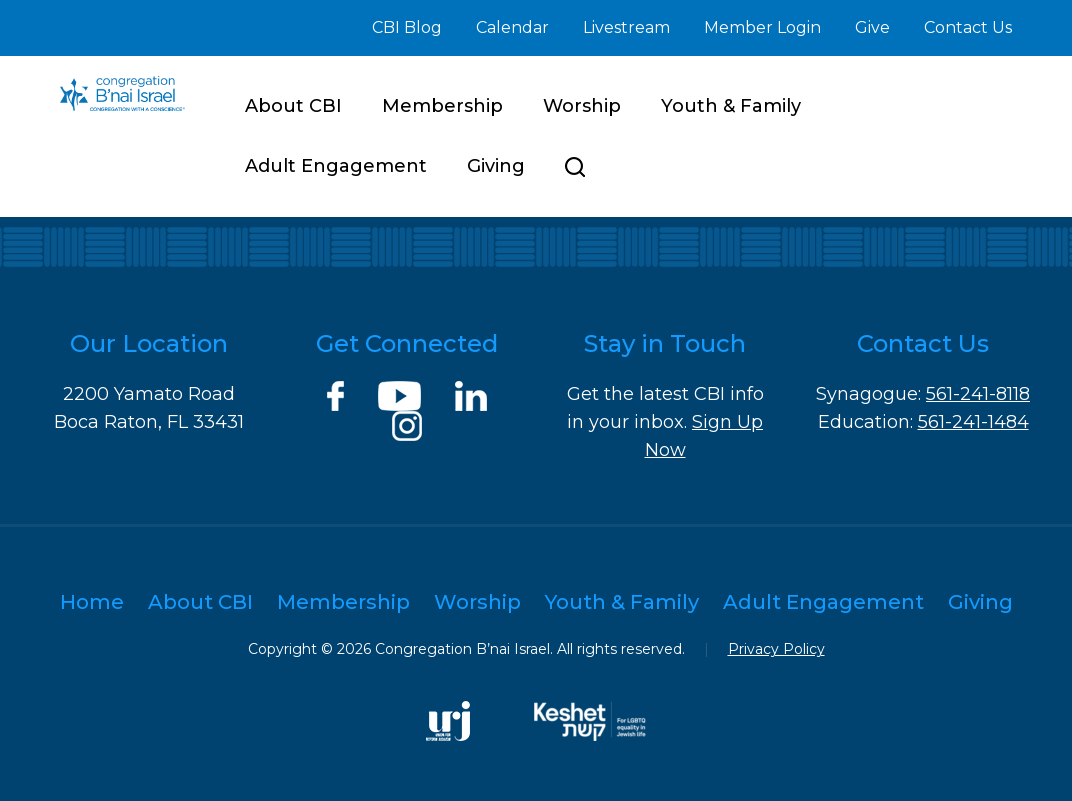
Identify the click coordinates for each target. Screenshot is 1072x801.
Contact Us (968, 27)
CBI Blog (407, 27)
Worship (582, 106)
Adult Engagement (336, 166)
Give (872, 27)
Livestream (626, 27)
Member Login (762, 27)
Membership (442, 106)
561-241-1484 (973, 422)
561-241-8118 (978, 394)
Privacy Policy (776, 649)
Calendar (512, 27)
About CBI (293, 106)
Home (92, 602)
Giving (496, 166)
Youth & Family (731, 106)
